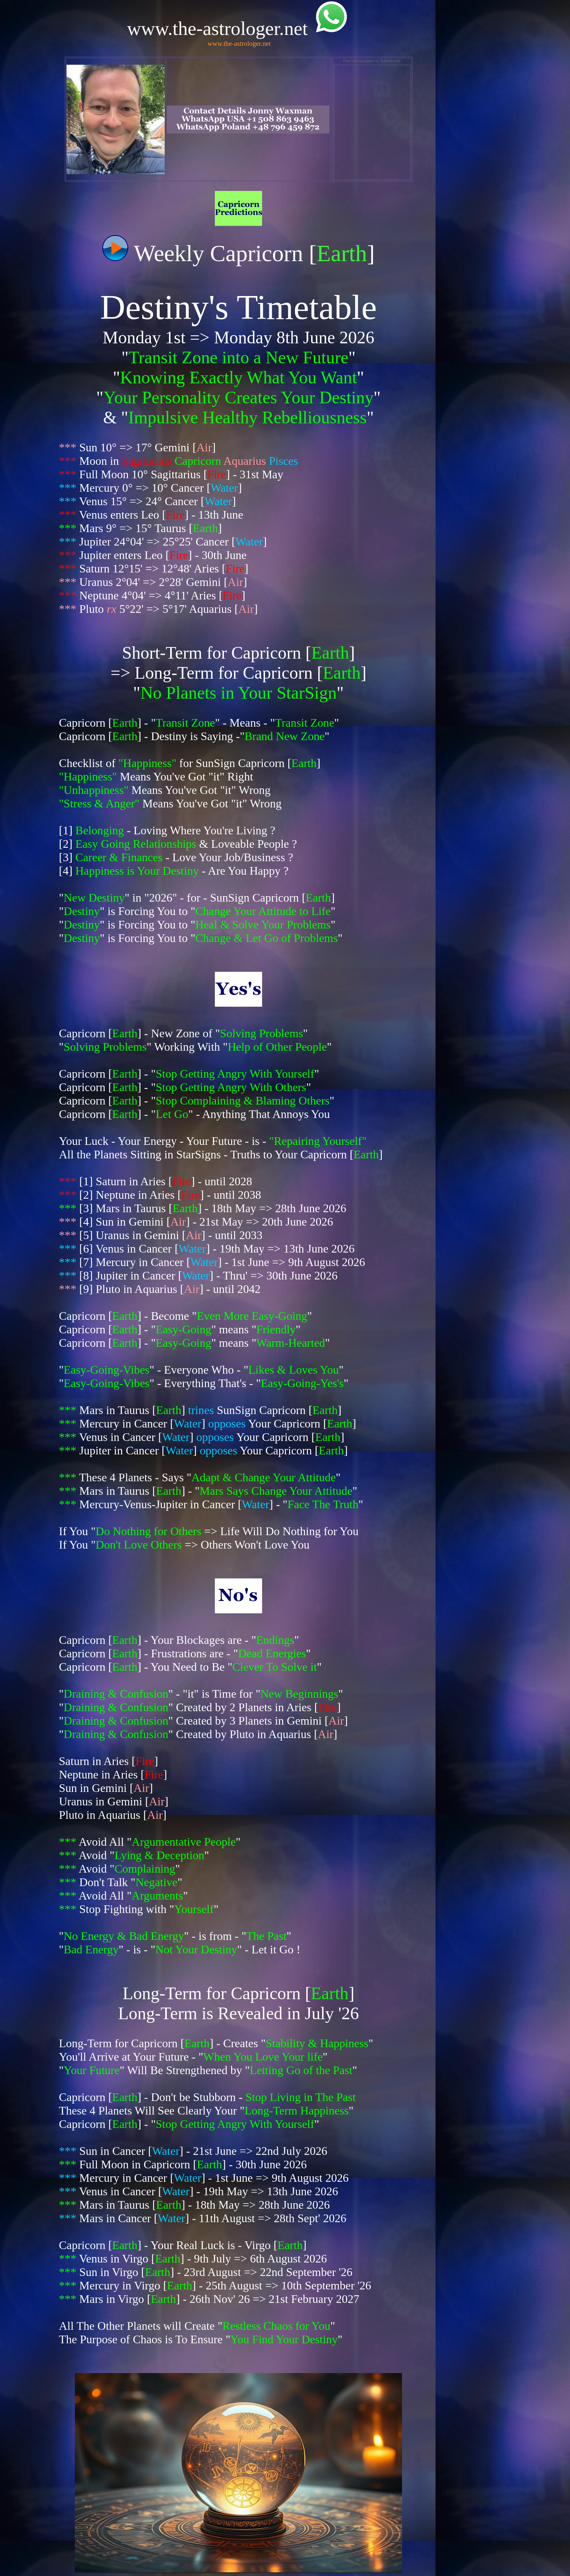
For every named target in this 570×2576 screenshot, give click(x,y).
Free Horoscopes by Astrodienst (371, 61)
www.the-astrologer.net (239, 43)
